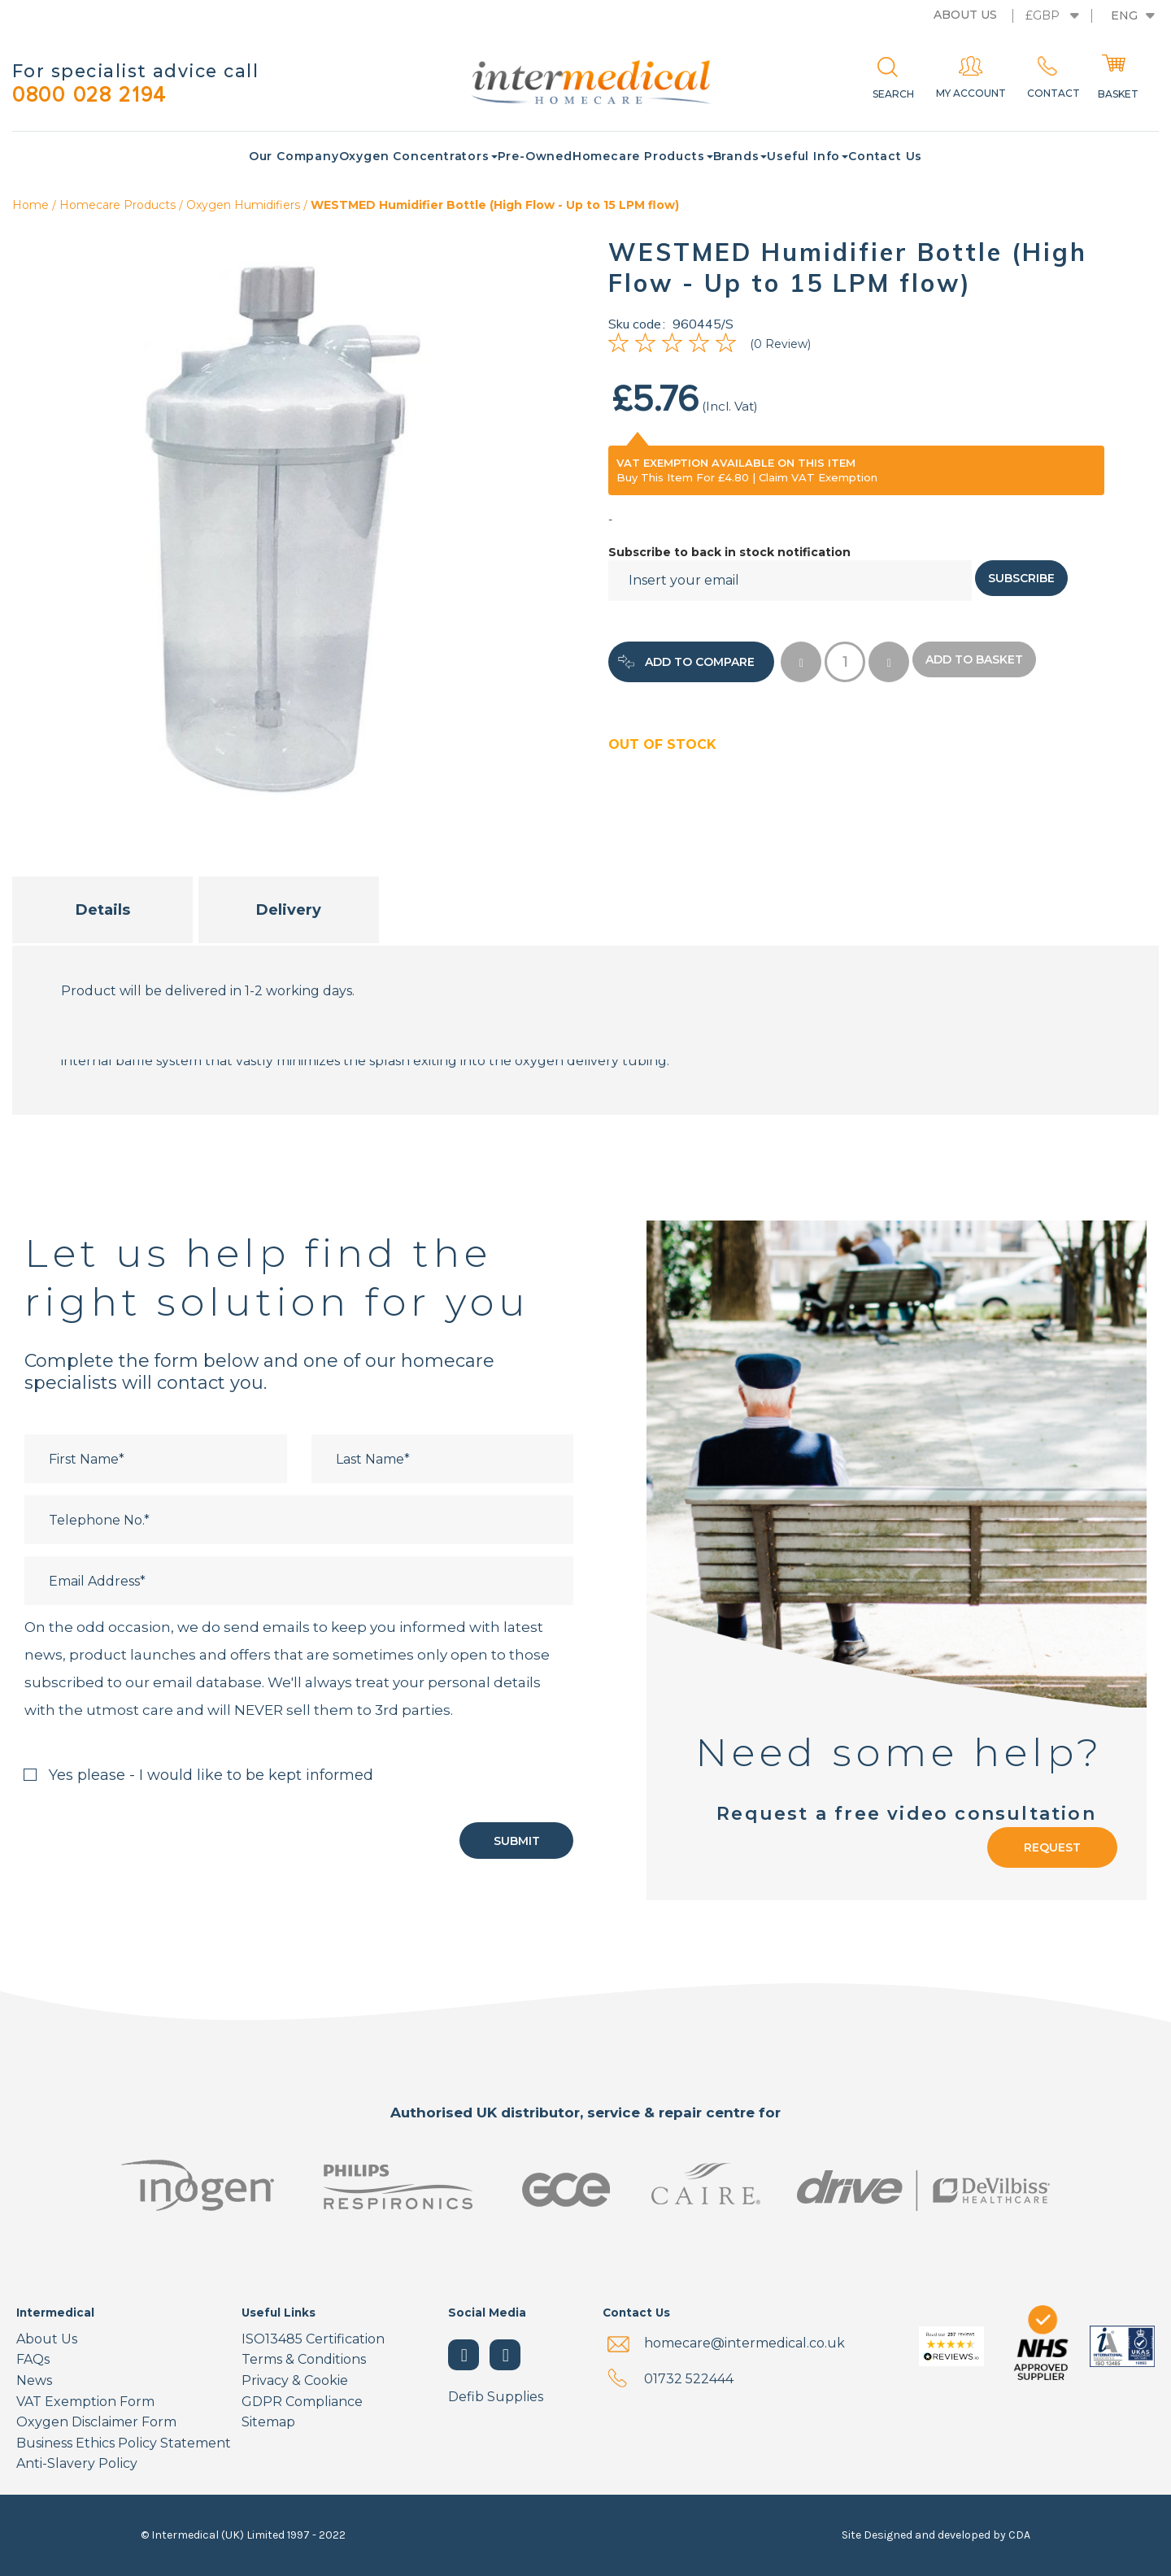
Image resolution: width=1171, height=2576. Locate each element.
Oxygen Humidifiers (243, 205)
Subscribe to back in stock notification (729, 553)
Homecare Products (117, 205)
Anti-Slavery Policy (76, 2463)
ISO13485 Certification (313, 2339)
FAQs (33, 2359)
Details (103, 911)
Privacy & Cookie (295, 2380)
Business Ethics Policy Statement (123, 2443)
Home (30, 205)
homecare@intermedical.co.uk (744, 2343)
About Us (46, 2339)
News (34, 2380)
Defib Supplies (495, 2396)
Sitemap (268, 2422)
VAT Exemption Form (85, 2401)
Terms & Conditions (304, 2359)
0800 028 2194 (98, 96)
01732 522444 (689, 2379)
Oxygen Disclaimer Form (96, 2422)
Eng (1124, 15)
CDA (1019, 2535)
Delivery (288, 911)
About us (965, 14)
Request (1052, 1848)
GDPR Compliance (302, 2401)
